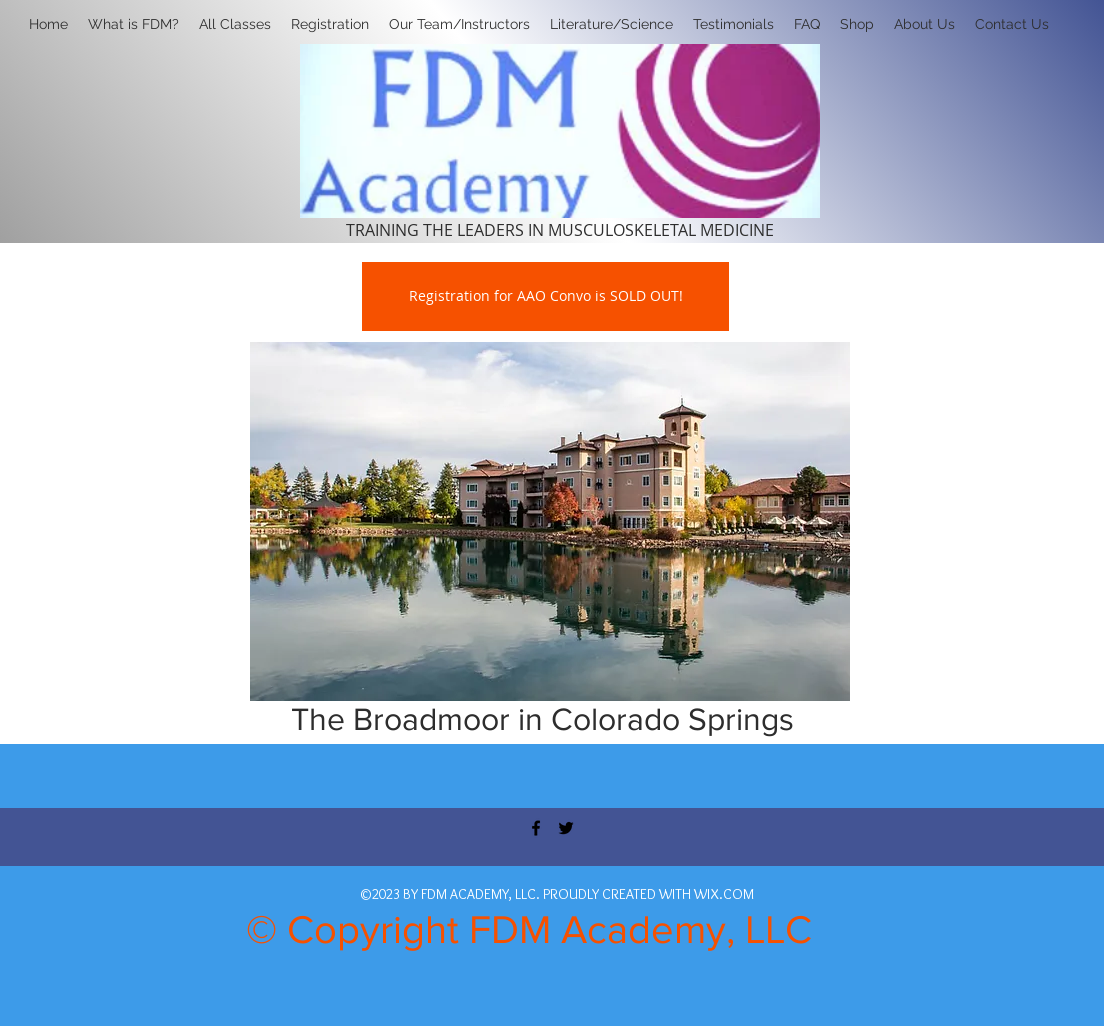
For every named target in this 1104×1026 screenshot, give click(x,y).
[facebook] (536, 828)
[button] (330, 24)
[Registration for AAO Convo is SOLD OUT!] (545, 296)
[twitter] (566, 828)
